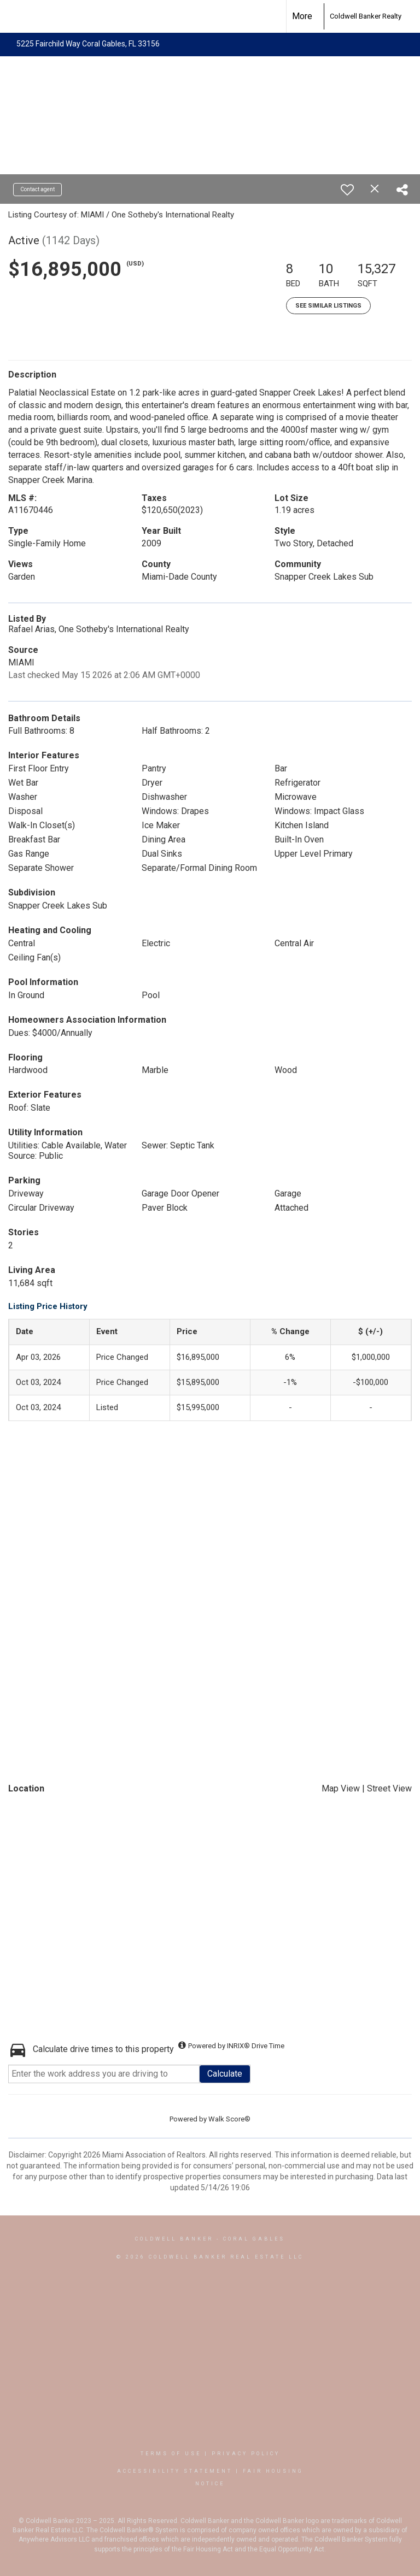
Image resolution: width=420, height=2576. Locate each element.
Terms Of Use (171, 2453)
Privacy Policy (246, 2453)
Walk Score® (229, 2119)
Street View (389, 1788)
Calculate (224, 2073)
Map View (341, 1788)
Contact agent (37, 189)
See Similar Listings (328, 305)
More (302, 16)
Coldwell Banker (174, 2239)
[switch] (347, 189)
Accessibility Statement (174, 2471)
